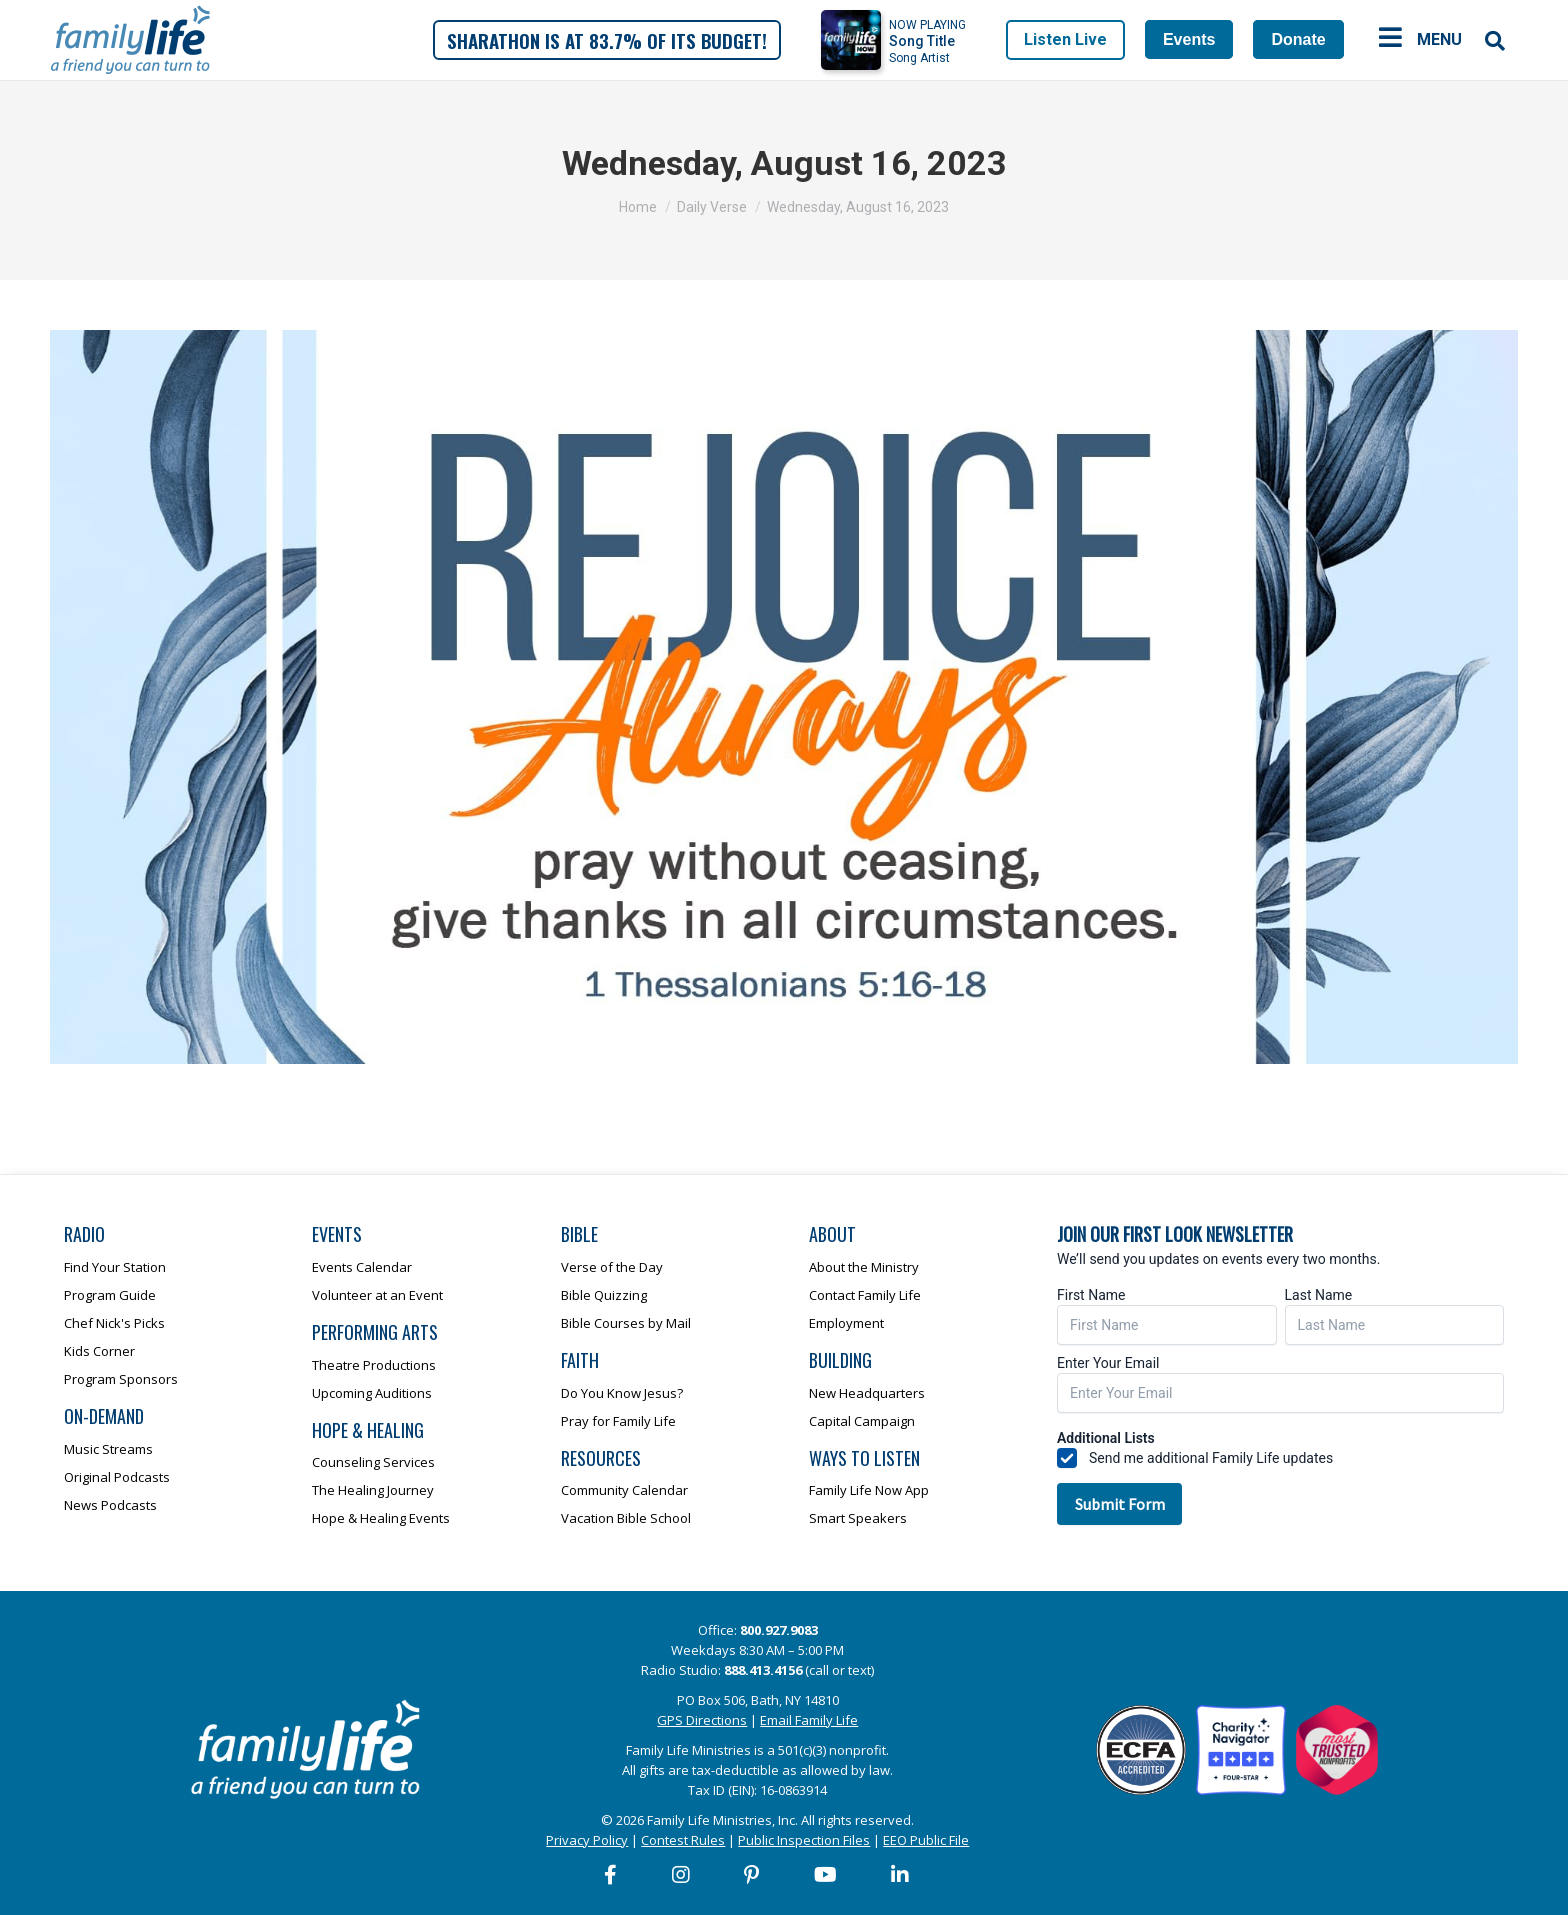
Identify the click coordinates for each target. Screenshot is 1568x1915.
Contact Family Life (865, 1295)
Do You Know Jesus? (622, 1393)
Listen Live (1065, 39)
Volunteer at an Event (377, 1295)
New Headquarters (867, 1393)
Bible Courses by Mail (626, 1323)
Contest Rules (683, 1840)
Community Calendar (624, 1490)
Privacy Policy (587, 1840)
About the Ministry (864, 1267)
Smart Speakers (858, 1518)
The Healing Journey (373, 1490)
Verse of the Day (612, 1267)
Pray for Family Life (618, 1421)
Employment (846, 1323)
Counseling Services (373, 1462)
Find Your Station (115, 1267)
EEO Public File (926, 1840)
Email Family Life (809, 1720)
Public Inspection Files (804, 1840)
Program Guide (110, 1295)
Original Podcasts (117, 1477)
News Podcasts (110, 1505)
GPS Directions (702, 1720)
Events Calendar (362, 1267)
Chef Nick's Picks (114, 1323)
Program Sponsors (121, 1379)
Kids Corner (99, 1351)
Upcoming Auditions (372, 1393)
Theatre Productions (374, 1365)
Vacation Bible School (626, 1518)
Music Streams (108, 1449)
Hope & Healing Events (381, 1518)
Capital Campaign (862, 1421)
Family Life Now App (869, 1490)
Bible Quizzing (604, 1295)
